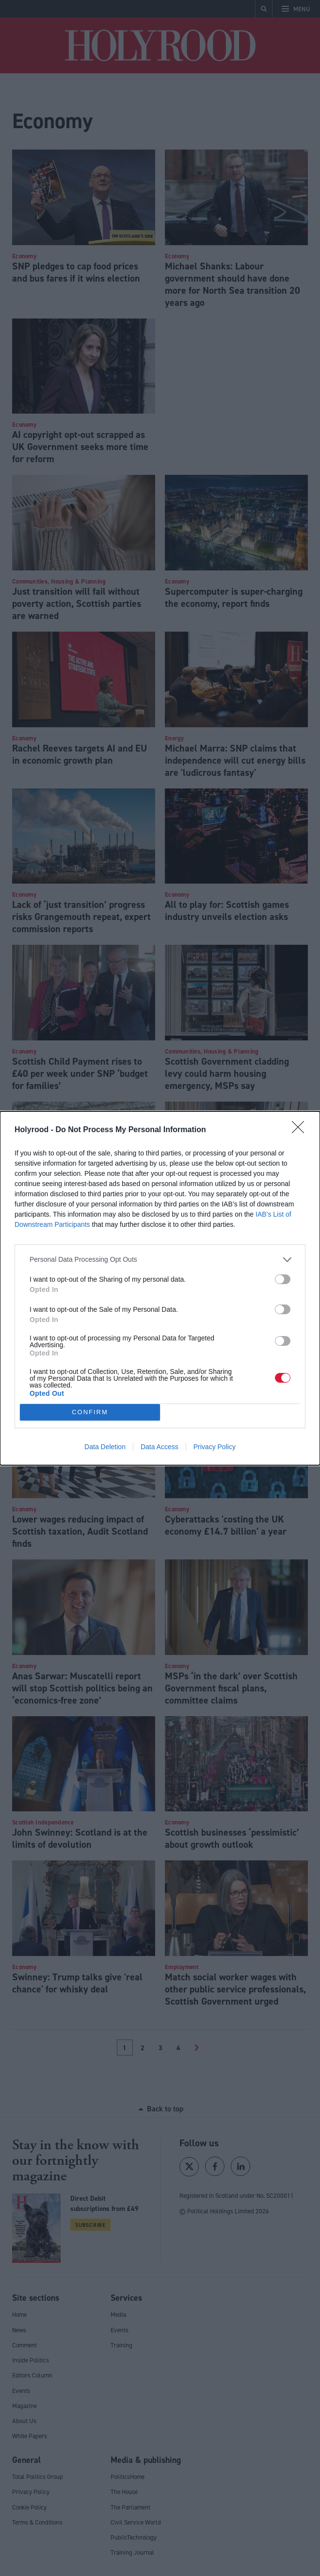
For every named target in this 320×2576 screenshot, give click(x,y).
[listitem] (160, 1260)
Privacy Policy (214, 1447)
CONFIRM (90, 1412)
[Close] (301, 1130)
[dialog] (160, 1288)
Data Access (159, 1447)
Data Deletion (105, 1447)
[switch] (282, 1279)
